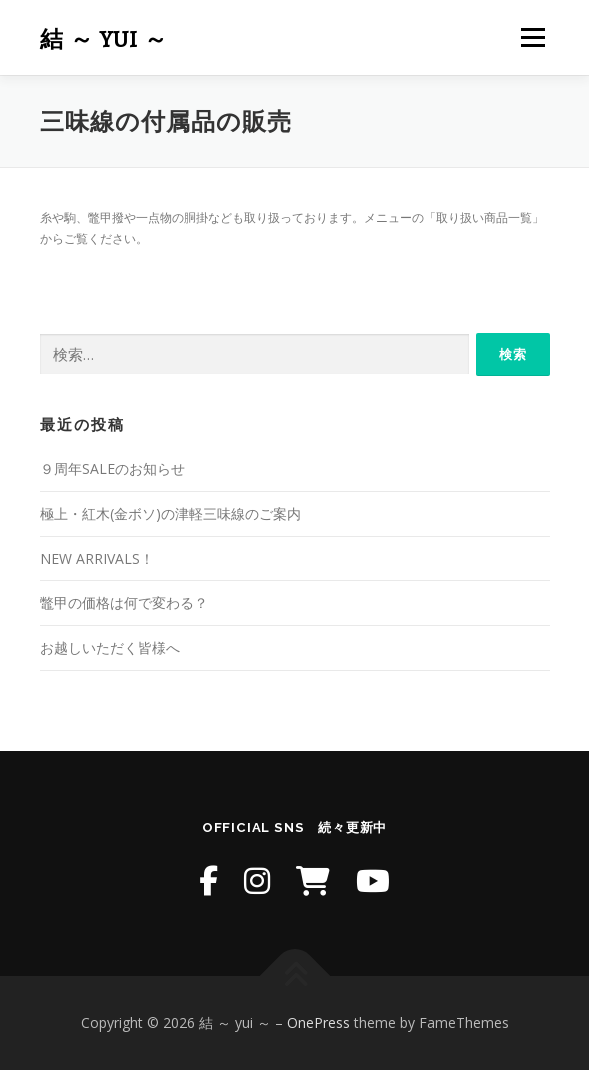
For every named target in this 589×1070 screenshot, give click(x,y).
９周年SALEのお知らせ (112, 468)
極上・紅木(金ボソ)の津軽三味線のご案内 (170, 513)
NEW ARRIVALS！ (97, 558)
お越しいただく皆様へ (110, 647)
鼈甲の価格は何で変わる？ (124, 602)
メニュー (532, 37)
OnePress (318, 1022)
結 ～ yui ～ (104, 39)
